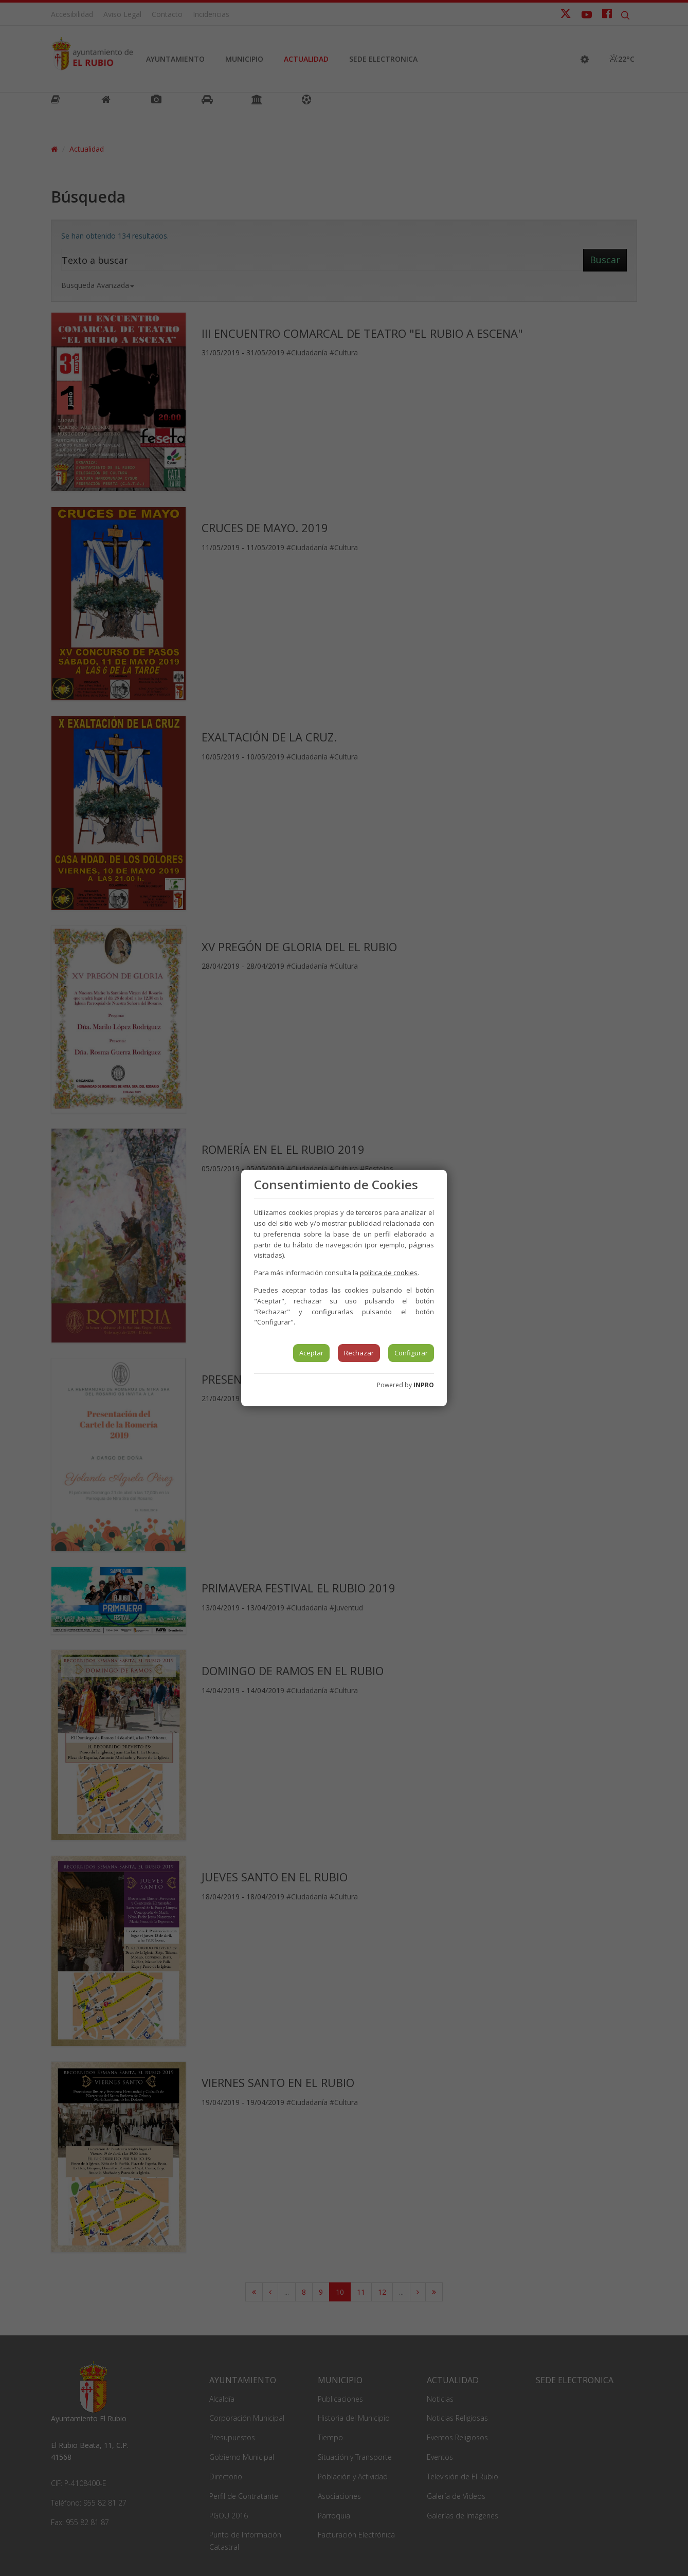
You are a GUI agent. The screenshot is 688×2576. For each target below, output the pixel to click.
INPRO (423, 1385)
